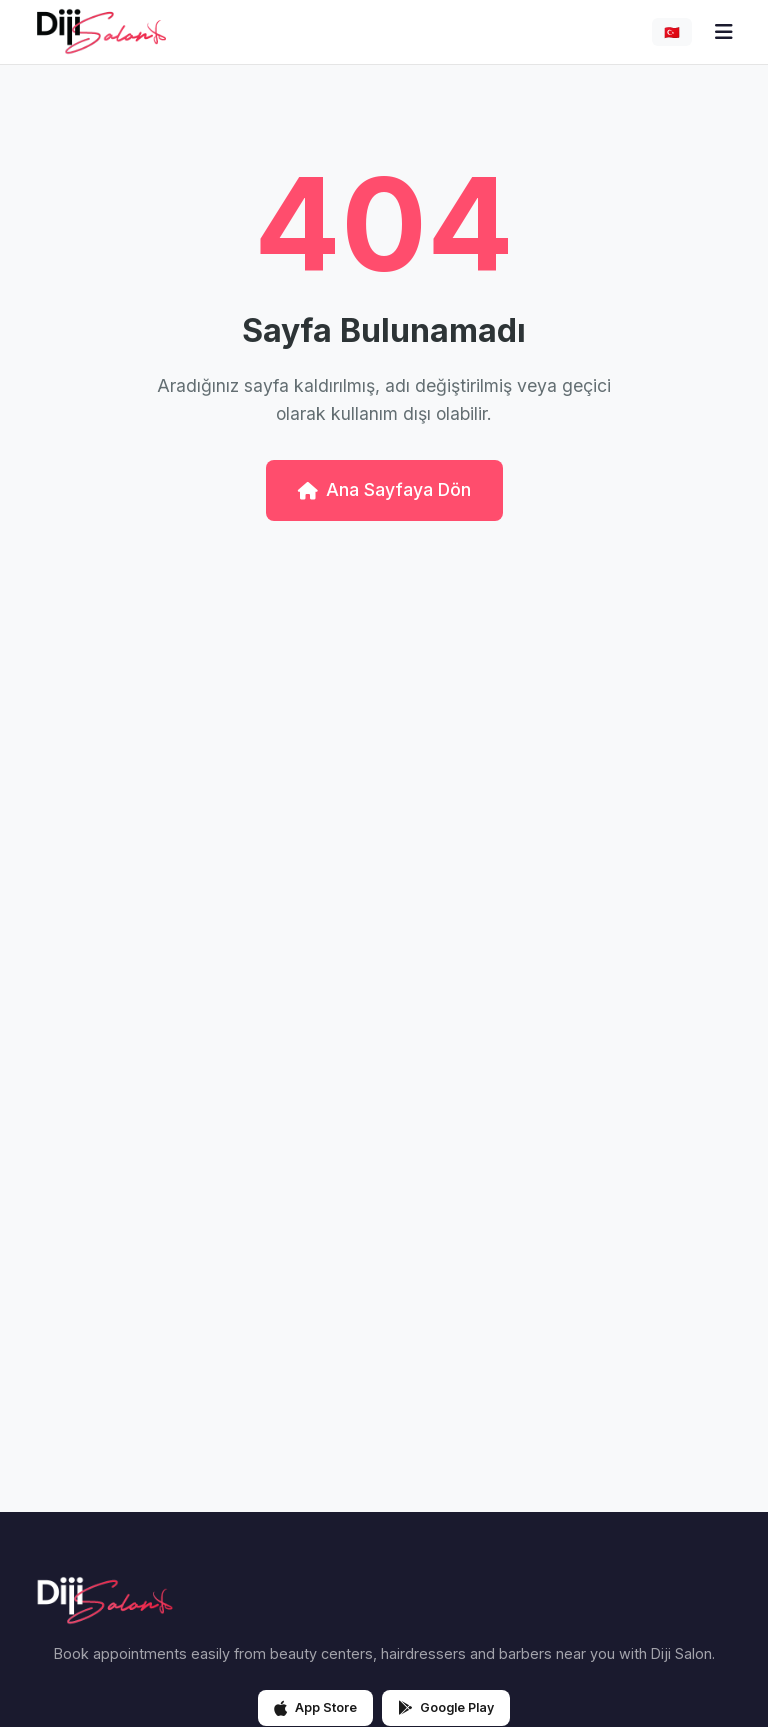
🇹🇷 (672, 32)
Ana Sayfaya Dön (384, 489)
